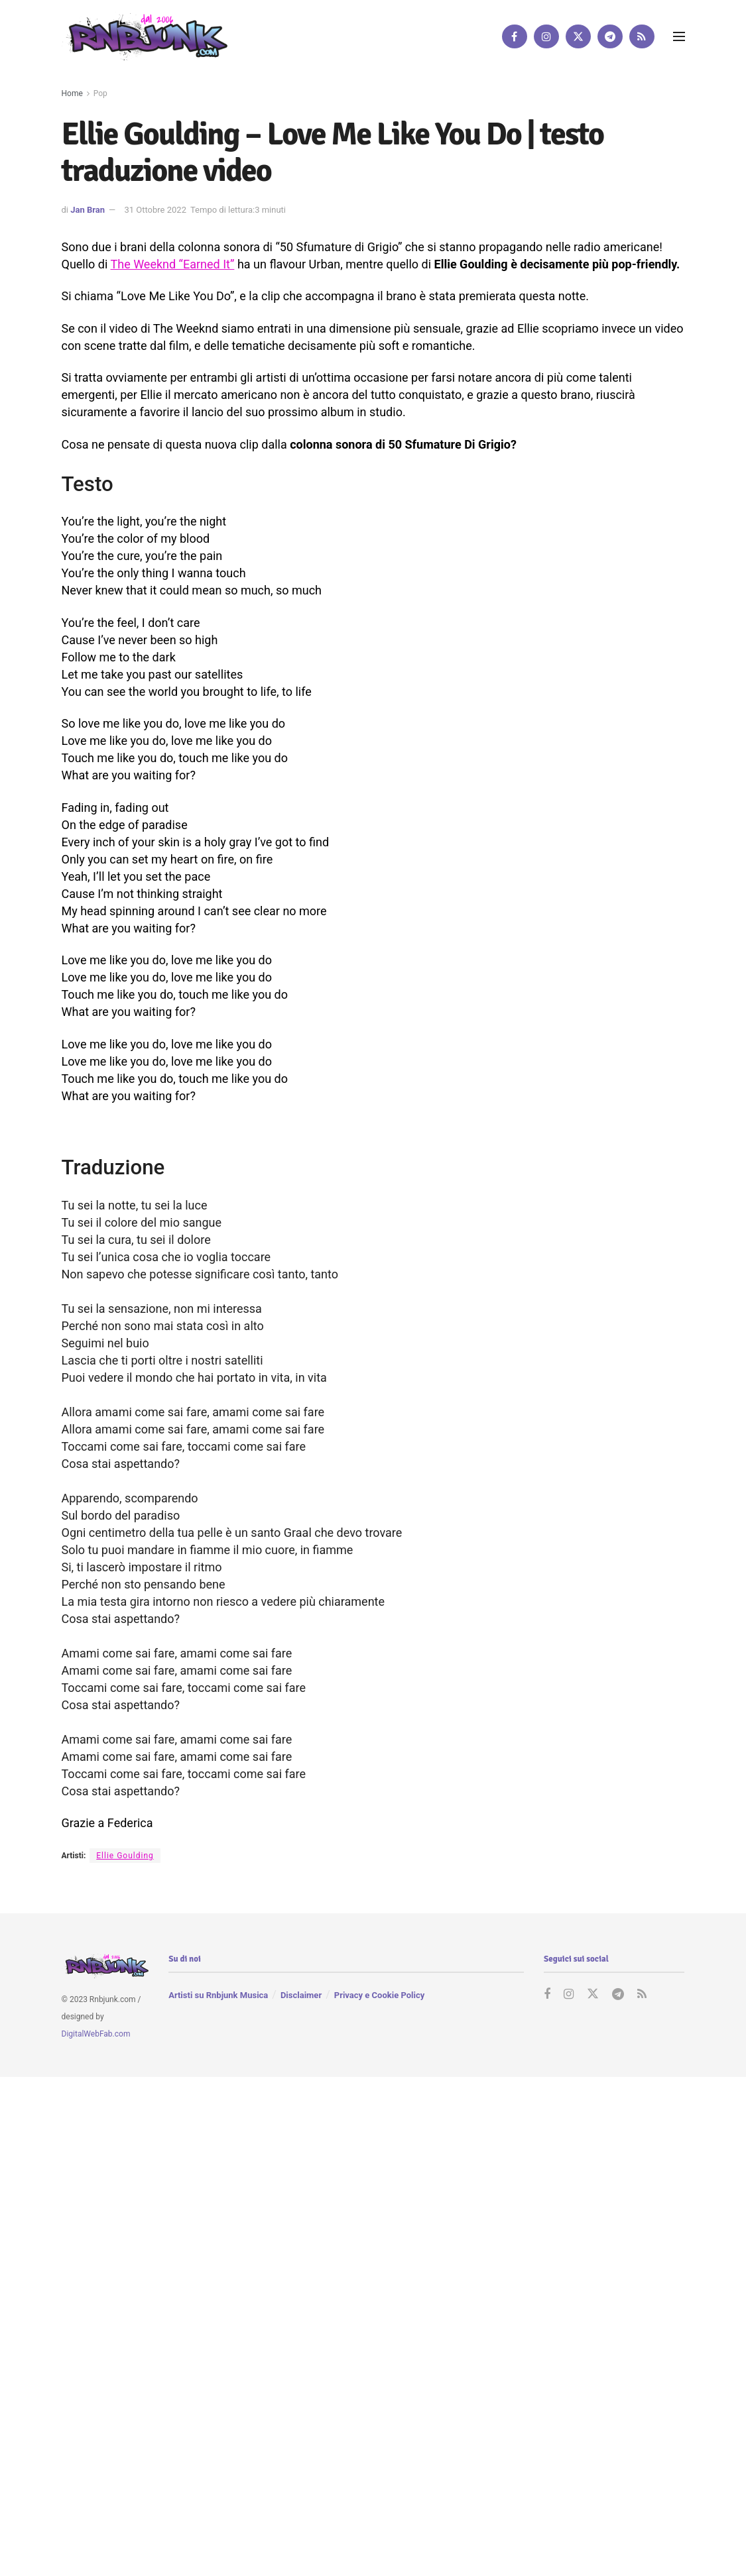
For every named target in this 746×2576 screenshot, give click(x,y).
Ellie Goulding (125, 1855)
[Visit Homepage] (144, 36)
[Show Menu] (679, 36)
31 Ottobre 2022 (155, 210)
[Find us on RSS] (641, 36)
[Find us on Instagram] (546, 36)
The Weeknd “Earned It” (172, 264)
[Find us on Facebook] (514, 36)
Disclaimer (301, 1995)
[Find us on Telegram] (610, 36)
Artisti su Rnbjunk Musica (218, 1995)
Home (72, 93)
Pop (100, 93)
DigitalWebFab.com (96, 2034)
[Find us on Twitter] (578, 36)
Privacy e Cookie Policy (379, 1995)
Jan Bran (87, 210)
